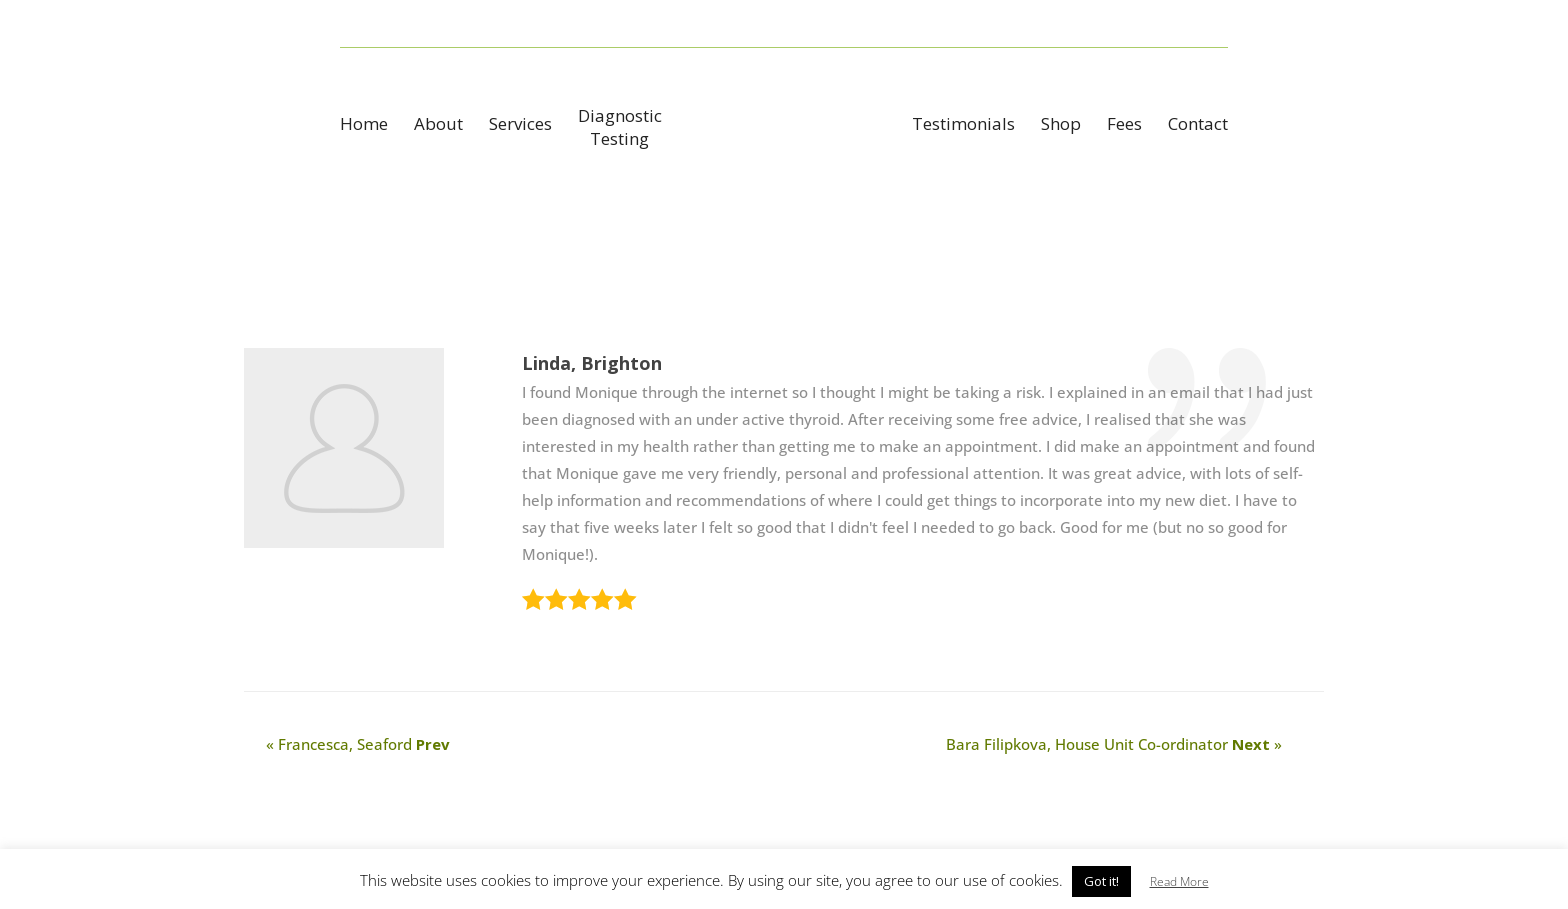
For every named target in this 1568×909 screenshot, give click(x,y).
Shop (1061, 126)
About (438, 126)
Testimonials (963, 126)
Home (364, 126)
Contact (1198, 126)
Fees (1124, 126)
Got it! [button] (1101, 881)
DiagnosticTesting (620, 127)
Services (520, 126)
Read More (1179, 881)
